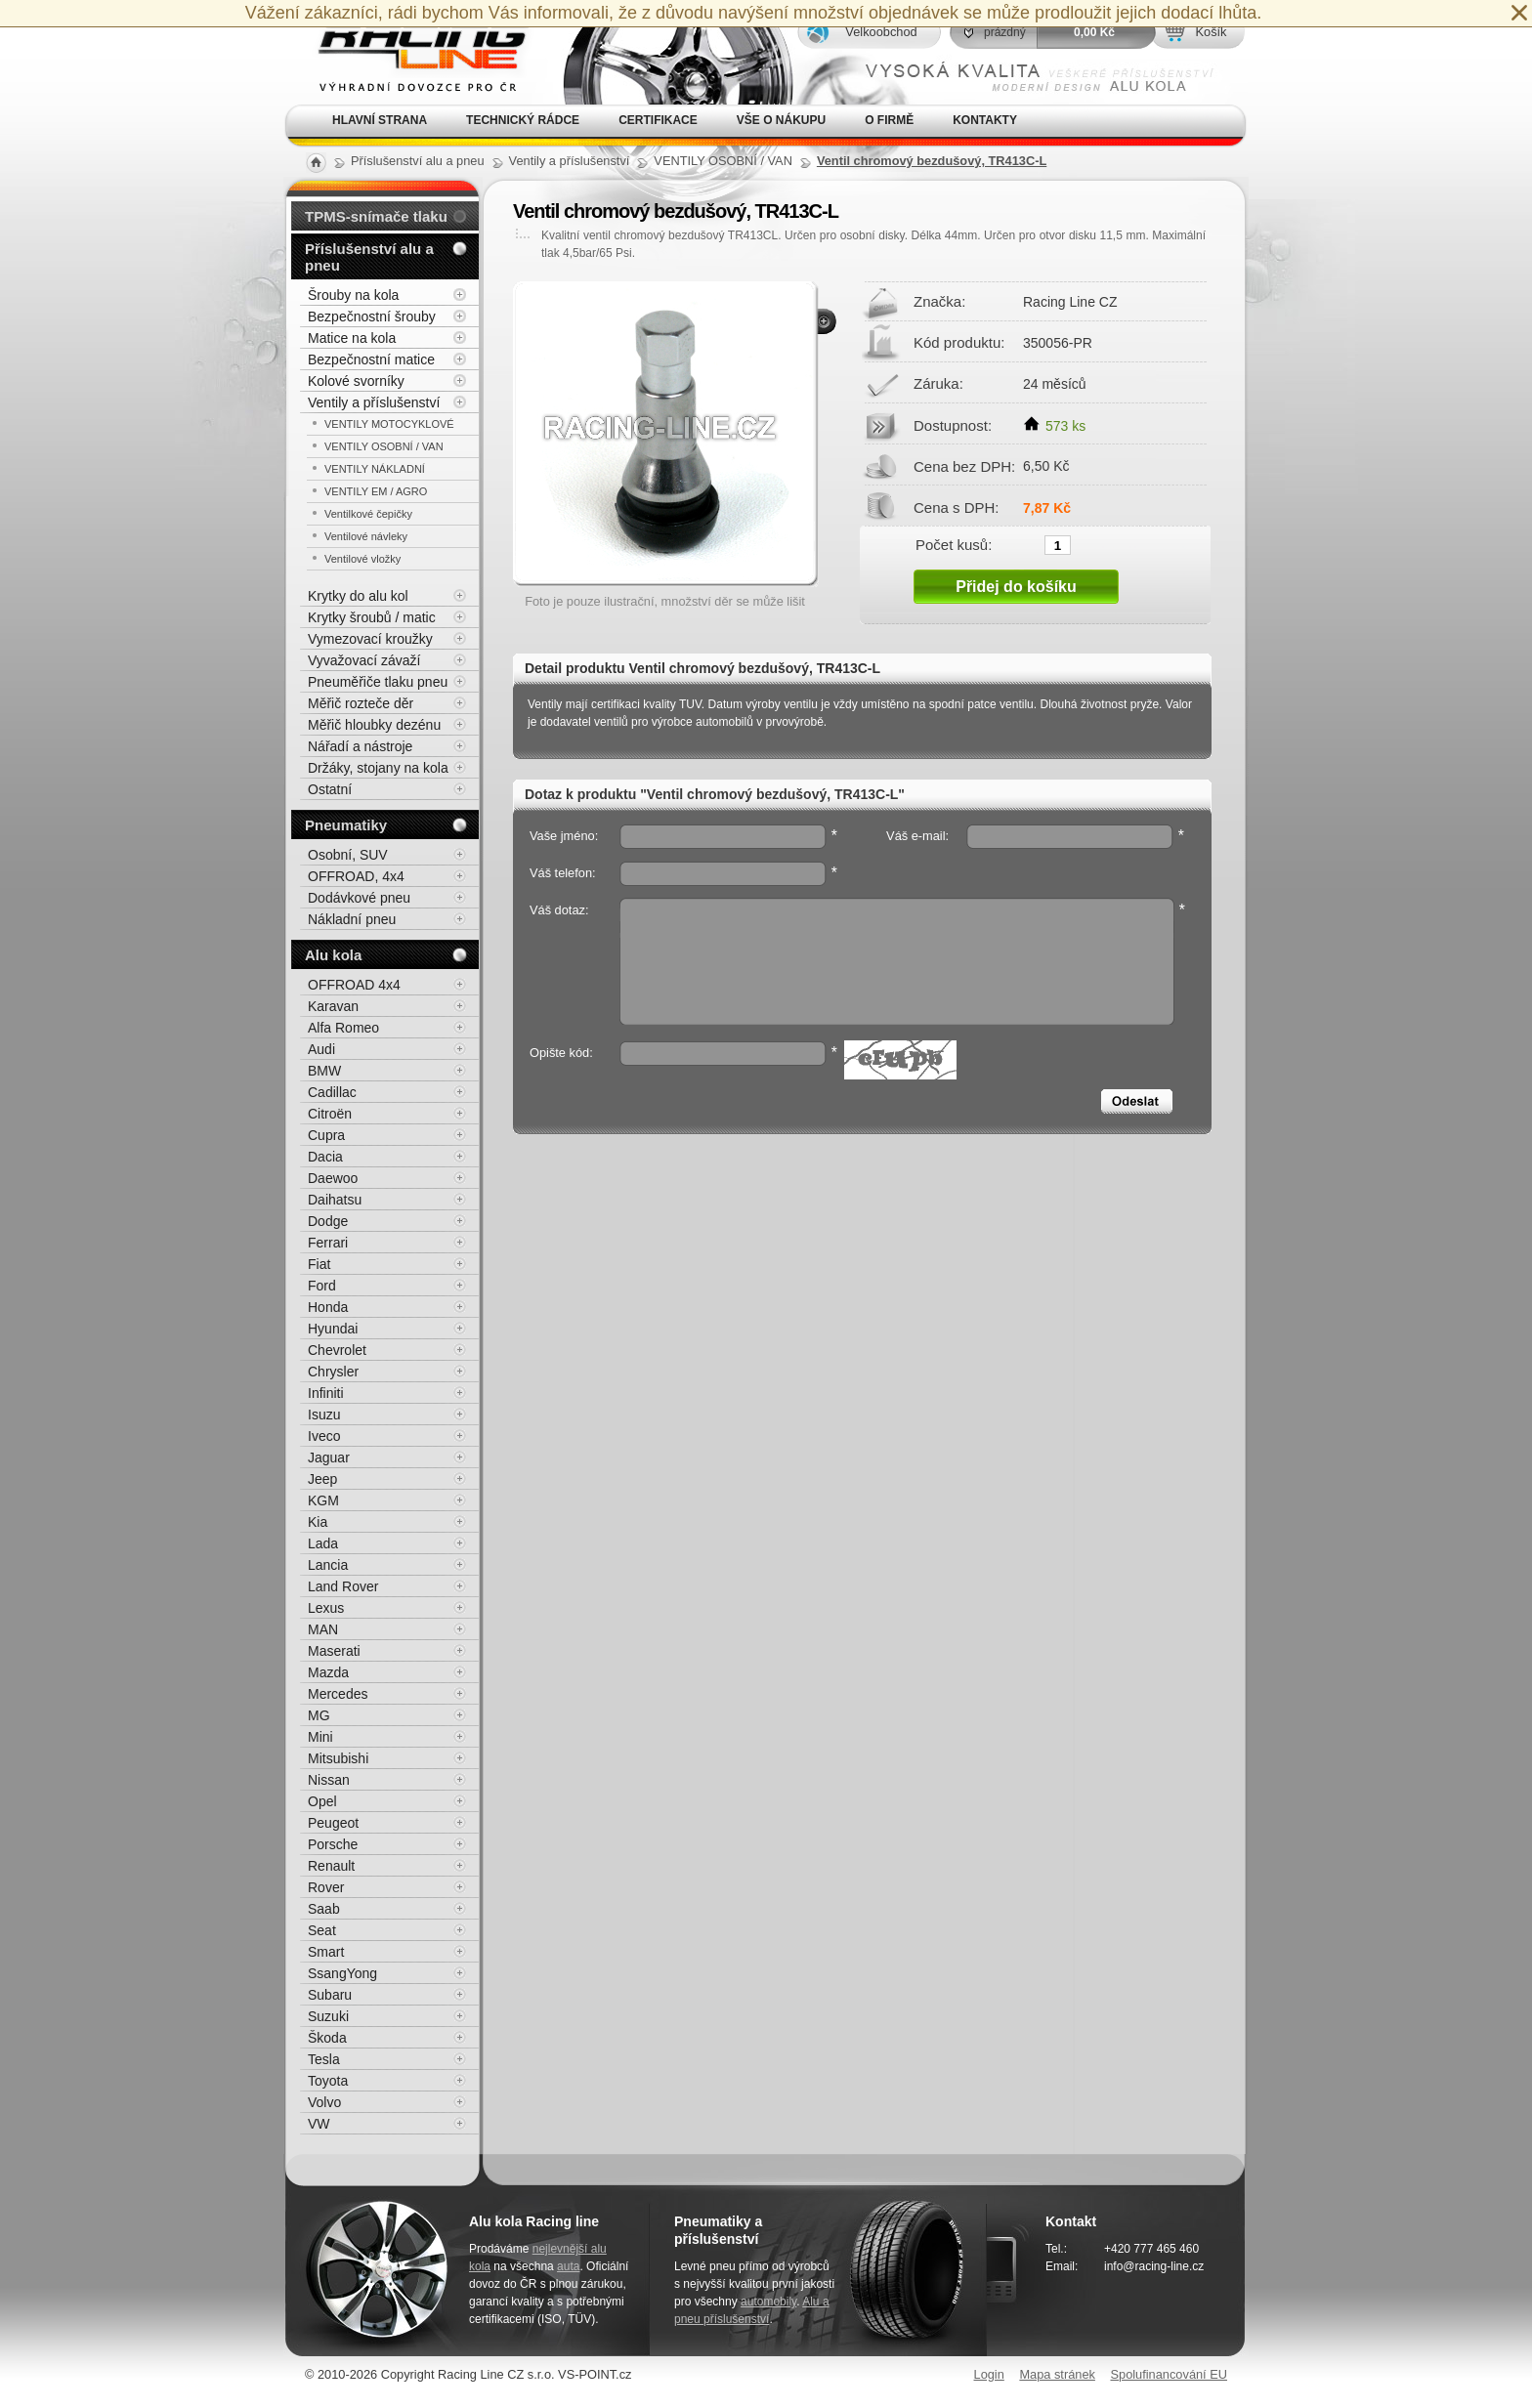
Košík (1210, 31)
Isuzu (324, 1414)
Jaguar (329, 1457)
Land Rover (343, 1586)
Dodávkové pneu (359, 898)
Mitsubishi (338, 1758)
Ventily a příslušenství (374, 402)
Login (989, 2374)
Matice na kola (352, 338)
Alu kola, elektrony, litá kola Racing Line (410, 52)
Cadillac (332, 1092)
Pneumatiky (346, 825)
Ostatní (330, 789)
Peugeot (333, 1823)
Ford (322, 1285)
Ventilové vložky (362, 559)
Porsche (333, 1844)
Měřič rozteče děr (360, 703)
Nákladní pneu (352, 919)
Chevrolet (337, 1350)
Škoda (327, 2038)
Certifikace (658, 120)
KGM (323, 1500)
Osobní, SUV (348, 855)
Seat (322, 1930)
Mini (320, 1737)
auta (568, 2266)
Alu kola (333, 955)
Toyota (328, 2081)
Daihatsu (335, 1199)
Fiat (319, 1264)
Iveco (324, 1436)
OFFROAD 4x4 (354, 985)
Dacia (325, 1156)
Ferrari (328, 1242)
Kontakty (985, 120)
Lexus (326, 1608)
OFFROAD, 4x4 (356, 876)
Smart (326, 1952)
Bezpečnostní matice (371, 359)
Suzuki (328, 2016)
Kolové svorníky (356, 381)
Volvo (324, 2102)
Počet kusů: (953, 544)
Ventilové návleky (365, 536)
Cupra (326, 1135)
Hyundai (333, 1328)
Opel (322, 1801)
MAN (323, 1629)
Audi (321, 1049)
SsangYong (342, 1973)
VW (319, 2124)
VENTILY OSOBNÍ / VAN (384, 446)
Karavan (333, 1006)
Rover (326, 1887)
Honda (328, 1307)
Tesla (324, 2059)
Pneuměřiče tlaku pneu (377, 682)
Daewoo (333, 1178)
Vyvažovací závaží (364, 660)
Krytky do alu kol (358, 596)
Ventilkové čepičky (368, 514)
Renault (331, 1866)
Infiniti (326, 1393)
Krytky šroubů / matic (372, 617)
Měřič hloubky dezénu (374, 725)
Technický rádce (522, 120)
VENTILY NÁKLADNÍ (374, 469)
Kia (317, 1522)
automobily (768, 2301)
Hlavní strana (379, 120)
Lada (323, 1543)
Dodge (328, 1221)
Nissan (329, 1780)
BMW (324, 1070)
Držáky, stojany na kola (378, 768)
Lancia (328, 1565)
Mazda (328, 1672)
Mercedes (337, 1694)
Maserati (334, 1651)
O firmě (889, 120)
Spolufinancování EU (1168, 2374)
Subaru (330, 1995)
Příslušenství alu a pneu (369, 257)
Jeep (322, 1479)
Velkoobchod (880, 31)
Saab (324, 1909)
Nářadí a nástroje (360, 746)
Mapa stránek (1057, 2374)
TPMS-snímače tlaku (376, 216)
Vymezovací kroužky (370, 639)
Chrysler (333, 1371)
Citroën (330, 1113)
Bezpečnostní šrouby (372, 316)
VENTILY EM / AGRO (375, 491)
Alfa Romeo (343, 1027)
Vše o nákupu (781, 120)
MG (319, 1715)
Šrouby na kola (353, 295)
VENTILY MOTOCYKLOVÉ (389, 424)
